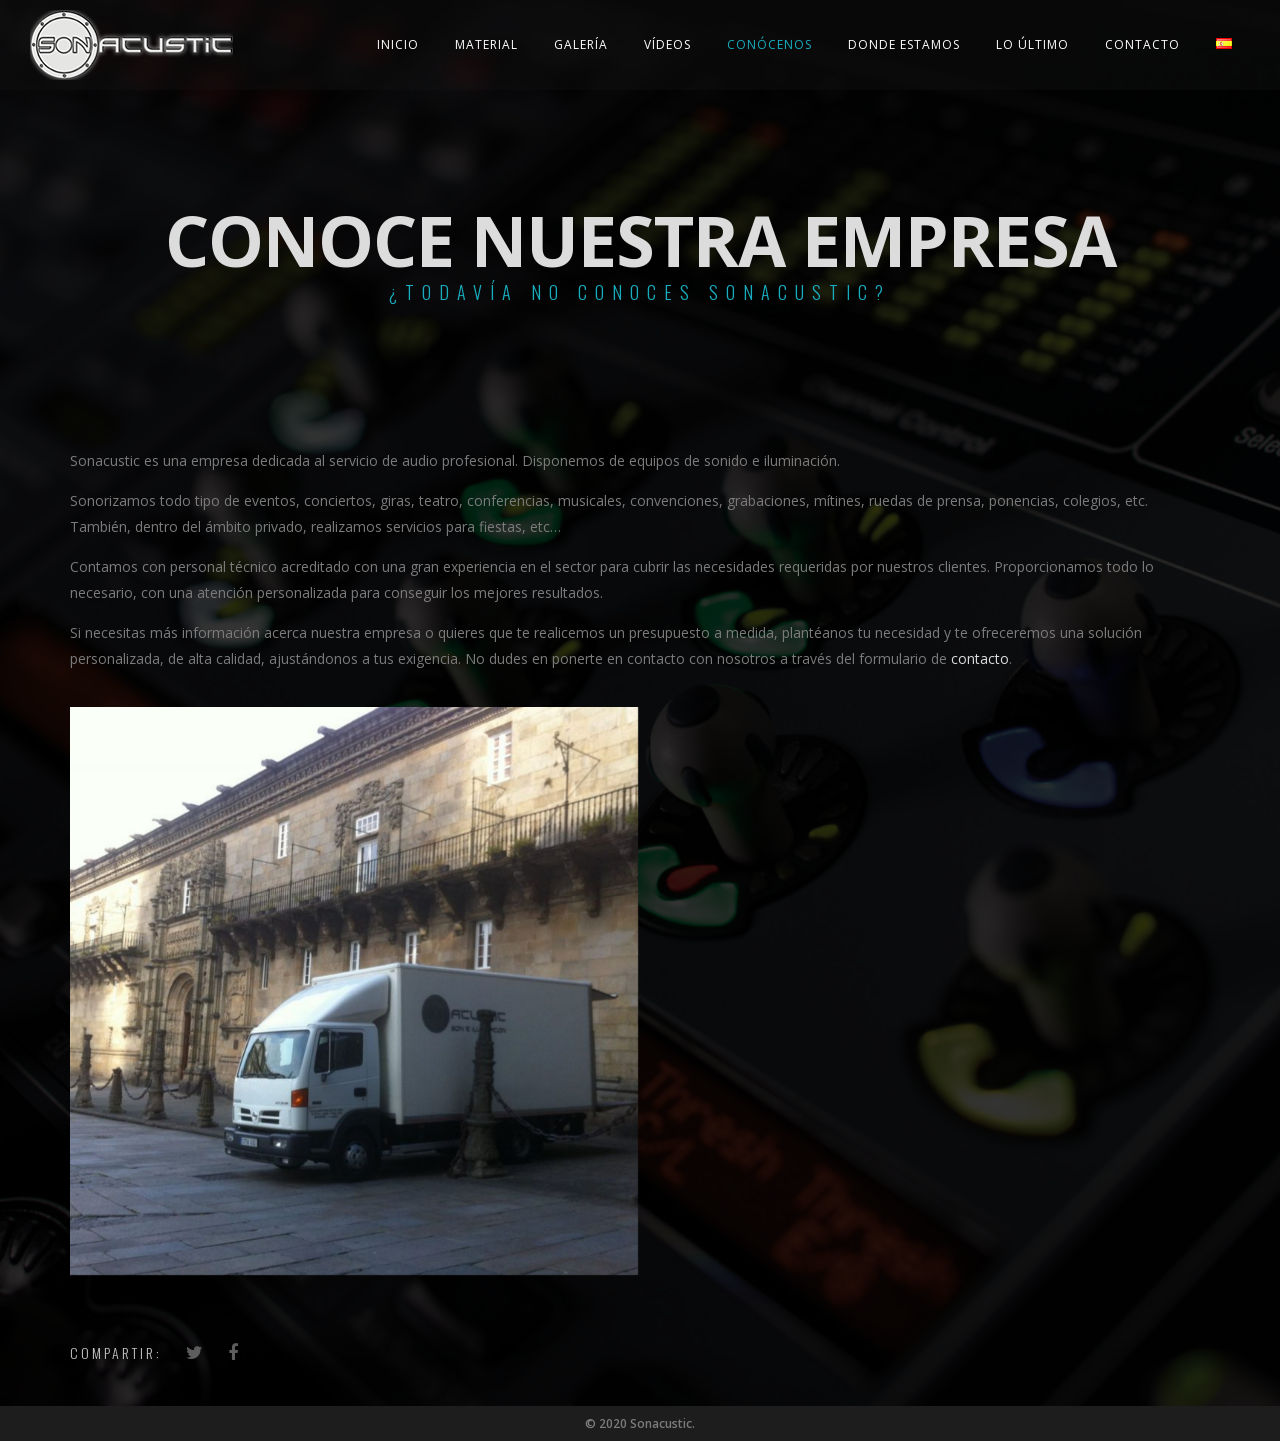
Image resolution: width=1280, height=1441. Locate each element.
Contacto (1142, 44)
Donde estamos (904, 44)
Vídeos (667, 44)
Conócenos (769, 44)
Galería (581, 44)
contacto (980, 658)
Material (486, 44)
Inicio (398, 44)
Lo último (1032, 44)
